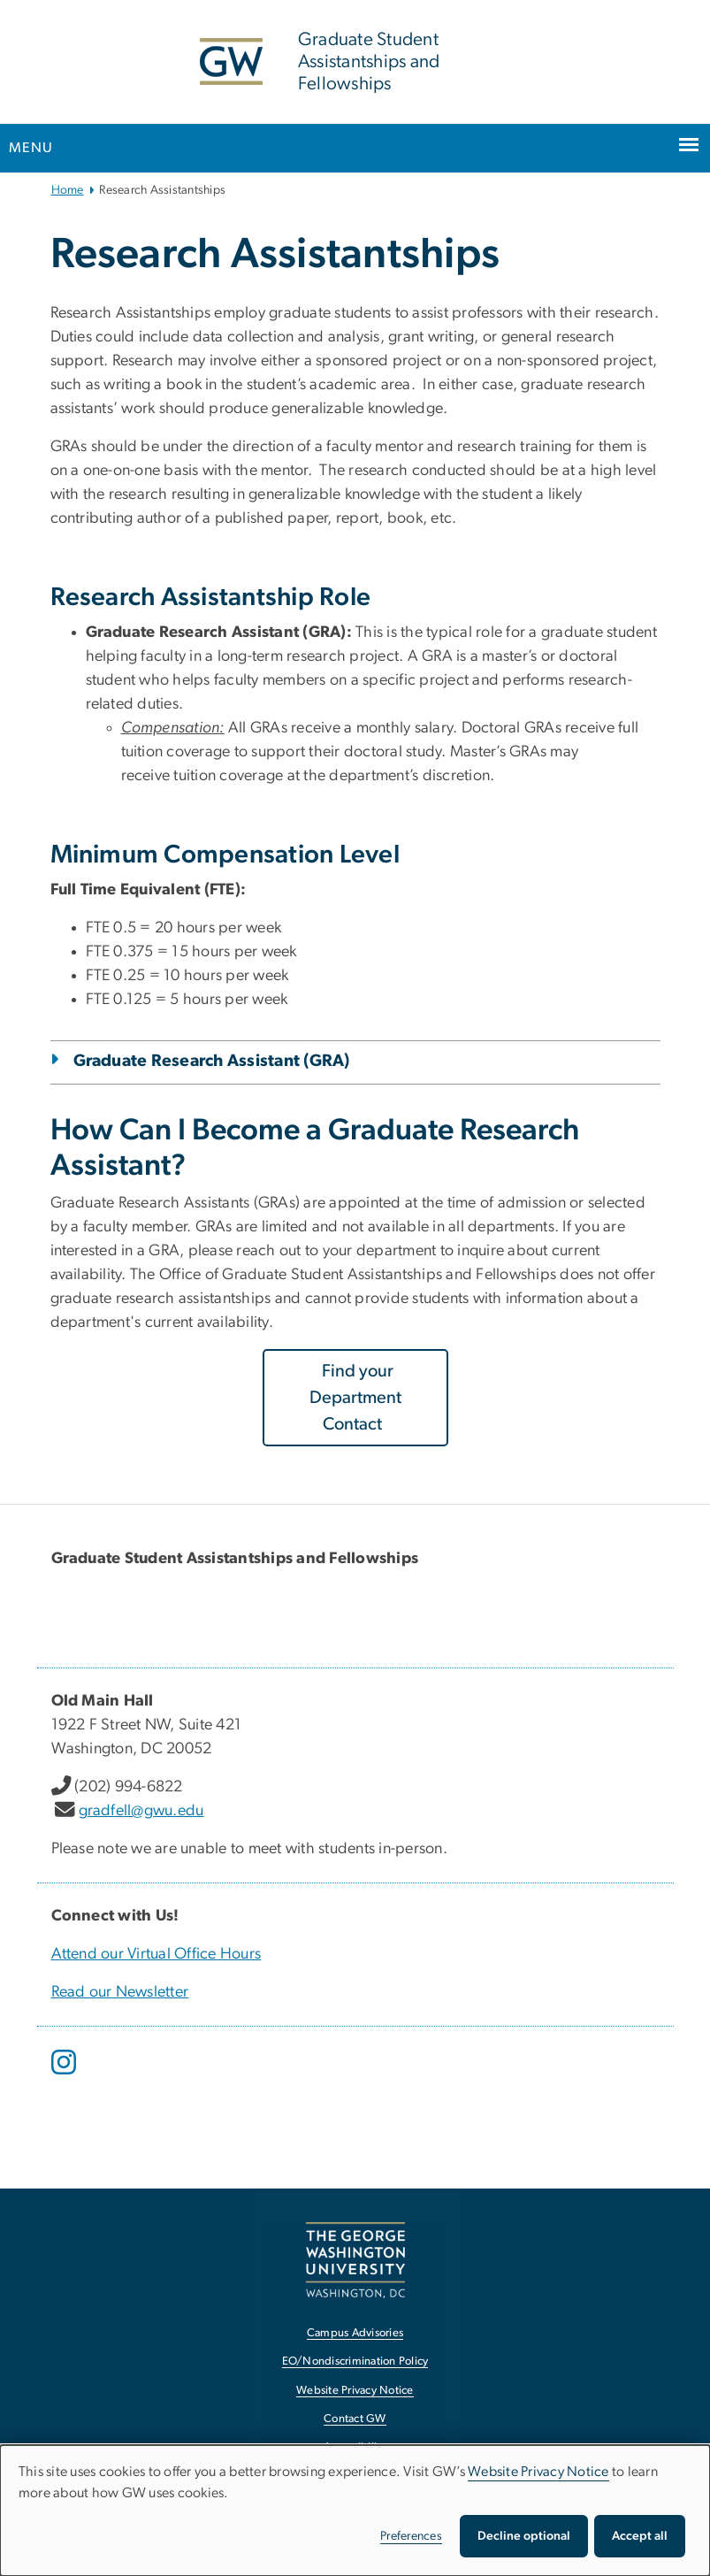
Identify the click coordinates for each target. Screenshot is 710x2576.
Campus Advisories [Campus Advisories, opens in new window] (355, 2333)
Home (67, 190)
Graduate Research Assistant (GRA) (211, 1061)
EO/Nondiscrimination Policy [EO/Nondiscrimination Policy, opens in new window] (355, 2361)
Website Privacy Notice (538, 2472)
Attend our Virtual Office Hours (156, 1954)
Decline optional (523, 2536)
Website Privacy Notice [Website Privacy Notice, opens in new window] (355, 2390)
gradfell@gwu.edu (141, 1811)
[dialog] (355, 2510)
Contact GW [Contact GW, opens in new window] (355, 2419)
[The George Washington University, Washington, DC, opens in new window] (355, 2259)
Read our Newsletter (120, 1992)
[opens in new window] (65, 2075)
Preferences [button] (411, 2536)
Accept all (640, 2536)
